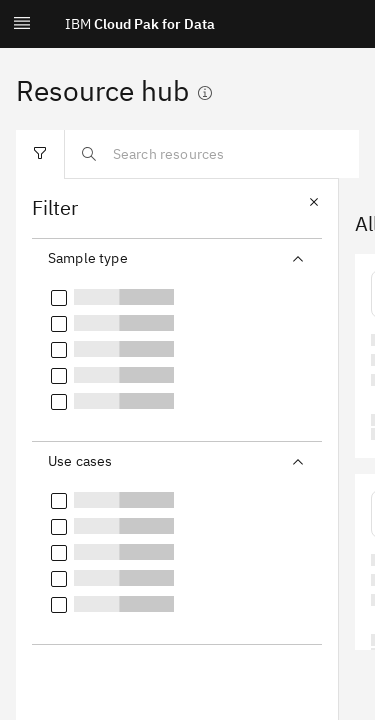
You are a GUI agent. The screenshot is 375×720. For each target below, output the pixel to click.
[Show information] (205, 93)
